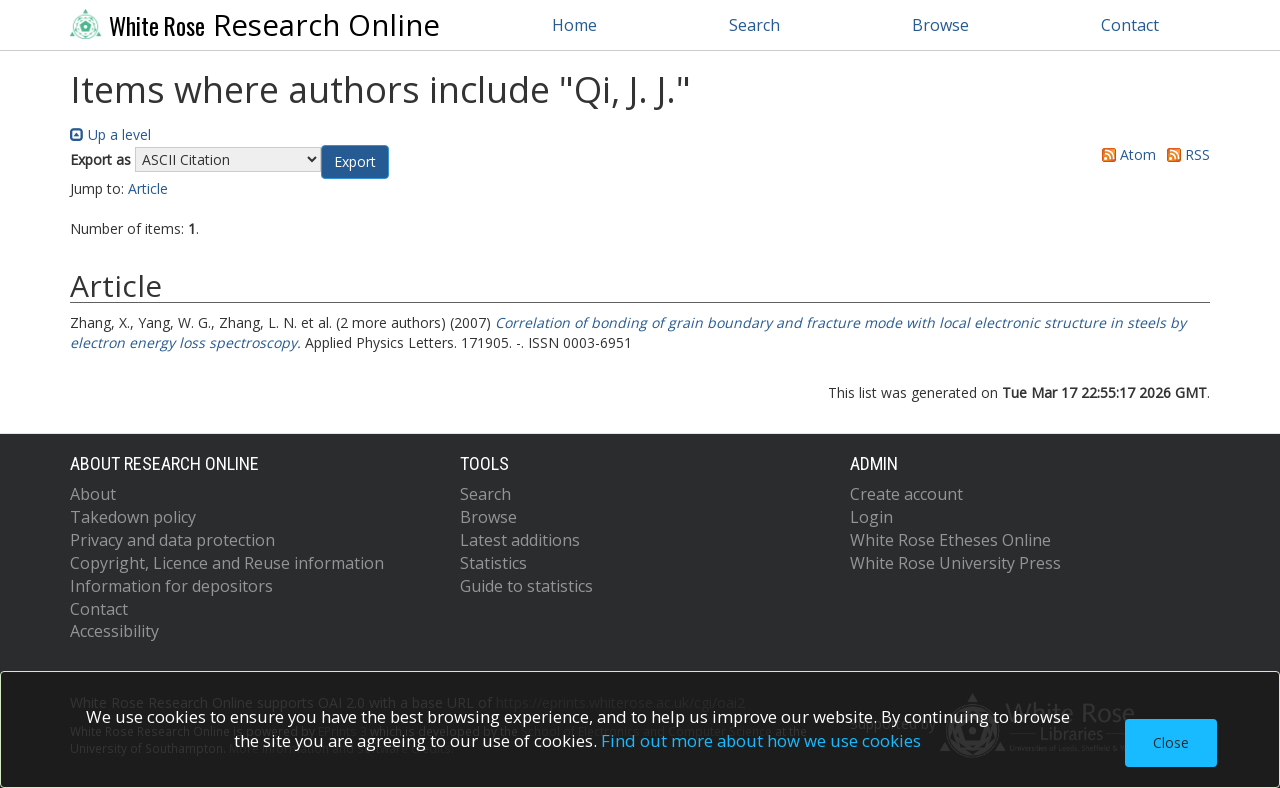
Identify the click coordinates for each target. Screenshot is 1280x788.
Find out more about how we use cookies (761, 740)
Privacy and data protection (172, 540)
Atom (1125, 154)
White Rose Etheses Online (950, 540)
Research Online (255, 25)
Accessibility (114, 631)
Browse (940, 25)
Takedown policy (133, 517)
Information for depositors (171, 586)
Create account (906, 494)
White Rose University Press (955, 563)
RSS (1185, 154)
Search (754, 25)
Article (148, 188)
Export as (100, 159)
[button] (355, 162)
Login (871, 517)
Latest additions (520, 540)
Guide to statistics (526, 586)
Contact (1130, 25)
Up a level (110, 134)
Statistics (493, 563)
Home (574, 25)
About (93, 494)
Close (1171, 742)
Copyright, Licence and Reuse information (227, 563)
